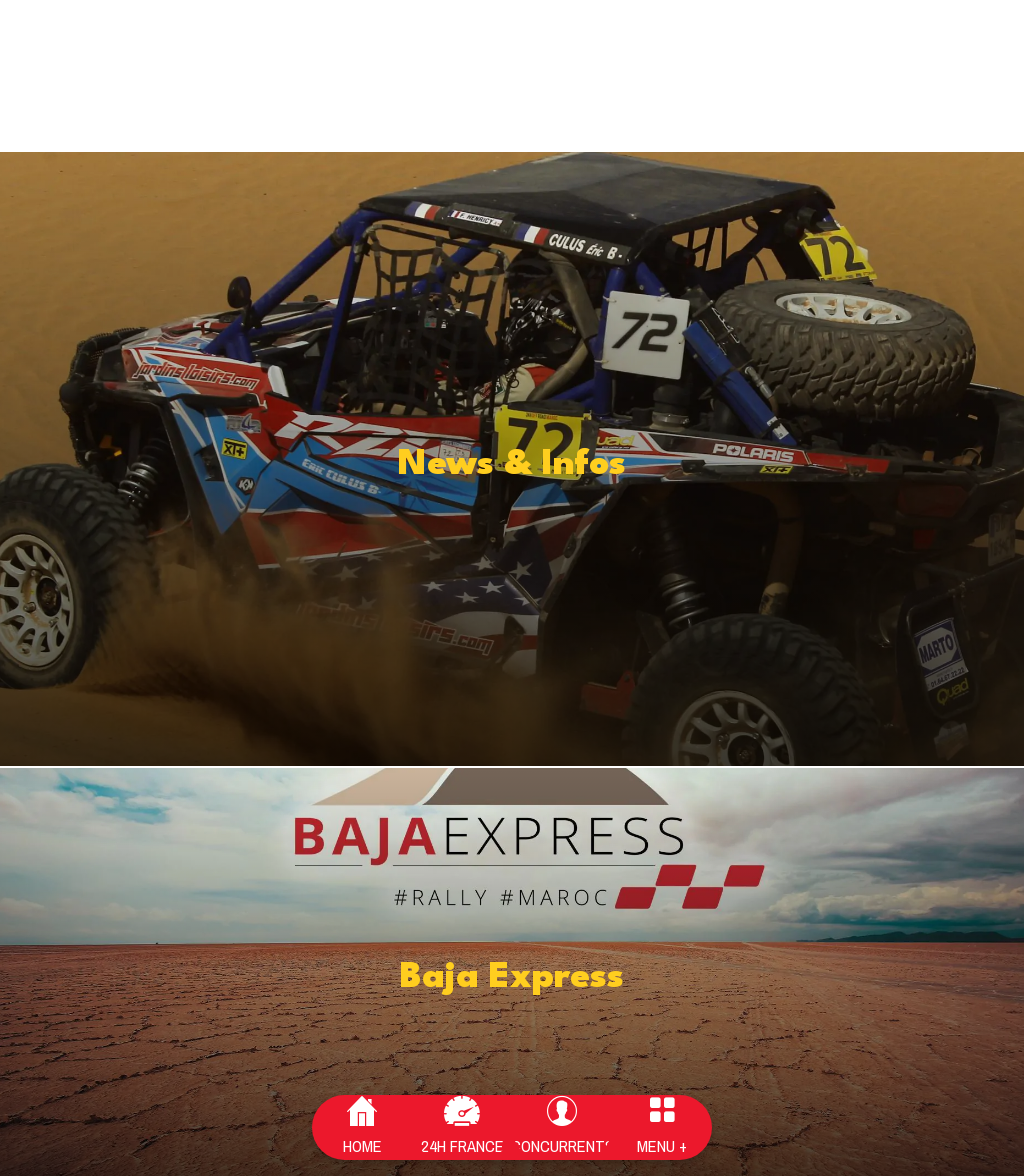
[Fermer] (32, 32)
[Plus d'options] (662, 1128)
